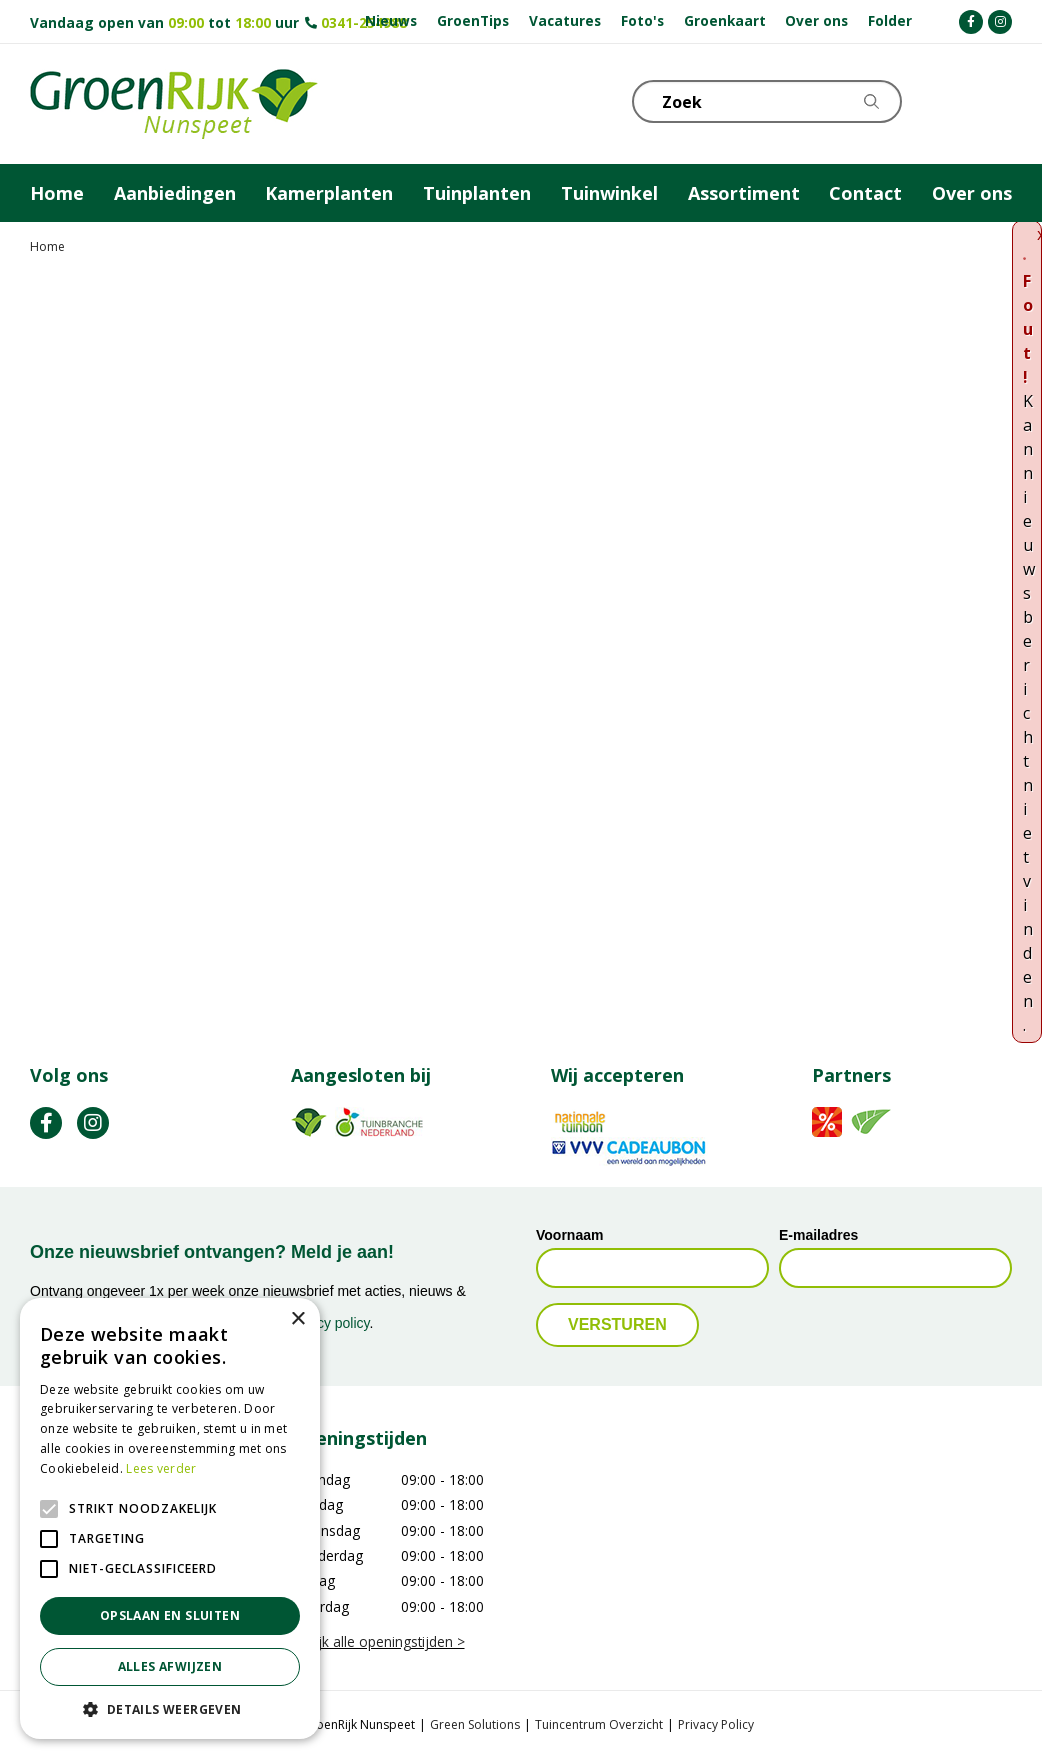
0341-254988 (364, 22)
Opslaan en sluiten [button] (170, 1615)
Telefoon (996, 100)
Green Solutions (475, 1724)
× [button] (297, 1319)
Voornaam (569, 1235)
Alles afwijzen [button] (170, 1666)
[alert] (170, 1518)
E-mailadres (818, 1235)
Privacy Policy (716, 1724)
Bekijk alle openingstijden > (378, 1641)
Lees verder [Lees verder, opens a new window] (161, 1468)
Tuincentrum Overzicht (599, 1724)
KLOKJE (947, 100)
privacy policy (328, 1323)
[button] (170, 1709)
